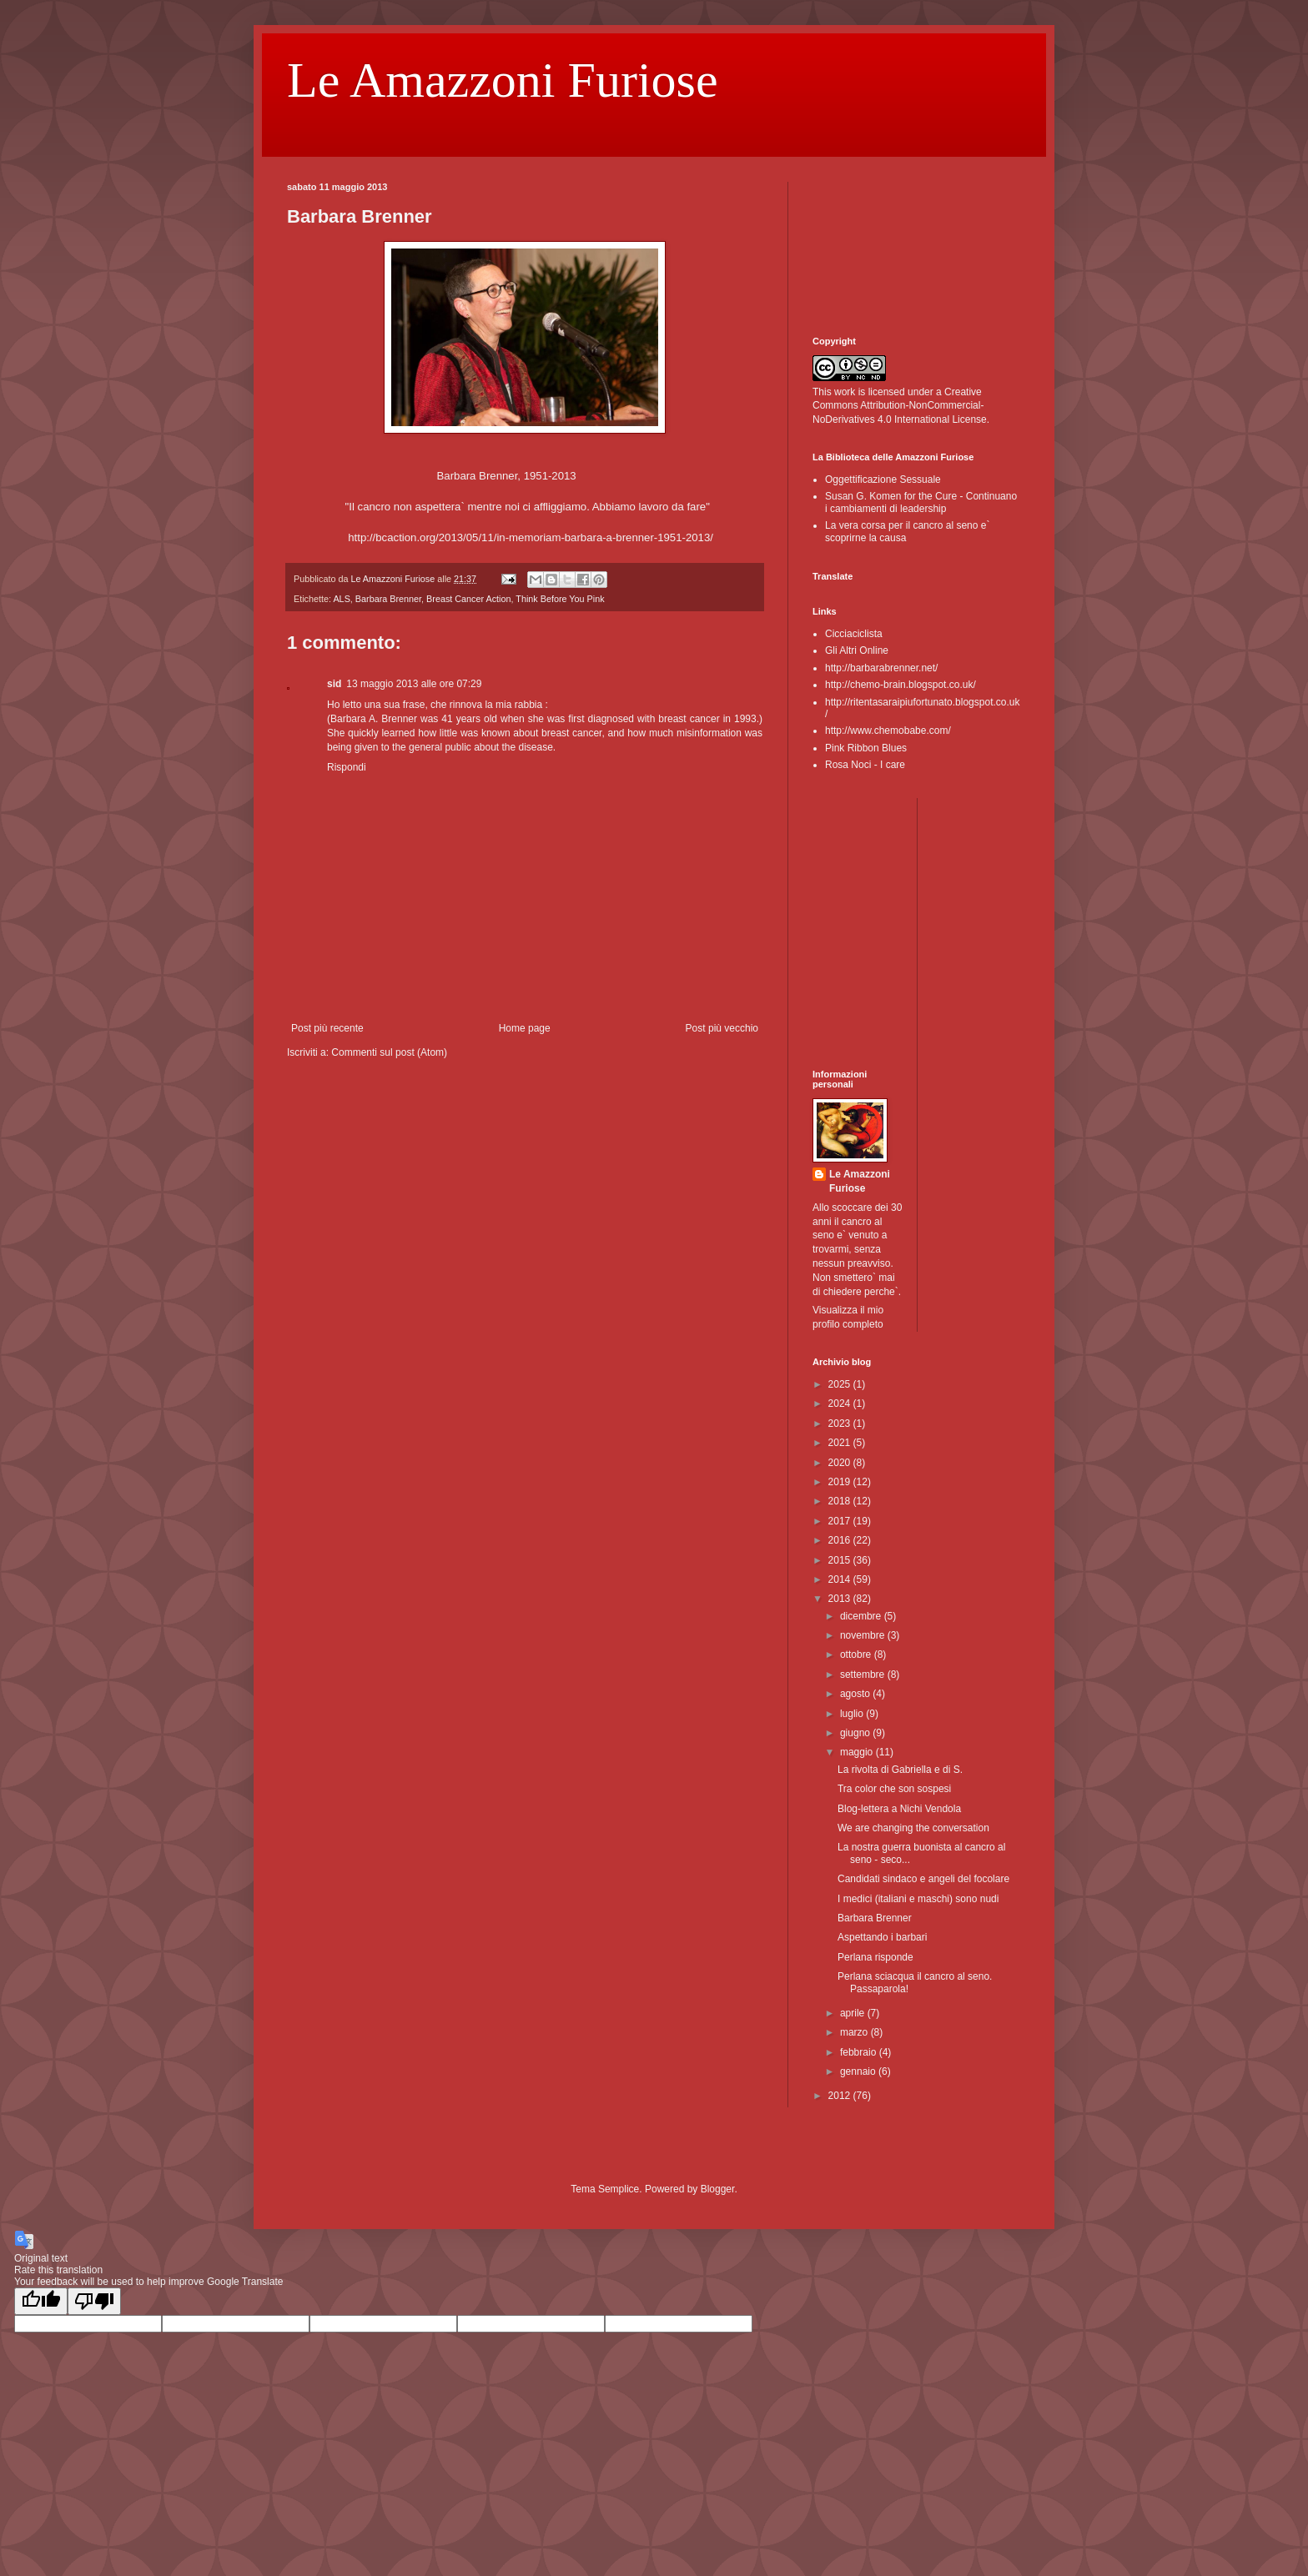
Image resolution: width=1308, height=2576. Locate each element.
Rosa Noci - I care (865, 765)
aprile (854, 2013)
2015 (840, 1560)
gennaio (859, 2071)
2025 (840, 1384)
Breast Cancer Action (468, 599)
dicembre (862, 1616)
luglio (853, 1714)
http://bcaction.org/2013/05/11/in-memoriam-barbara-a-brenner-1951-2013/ (530, 537)
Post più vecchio (722, 1028)
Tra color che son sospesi (894, 1789)
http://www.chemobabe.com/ (888, 730)
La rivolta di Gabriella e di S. (900, 1769)
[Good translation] (41, 2301)
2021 (840, 1443)
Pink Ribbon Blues (866, 748)
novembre (864, 1635)
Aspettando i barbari (882, 1937)
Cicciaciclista (854, 634)
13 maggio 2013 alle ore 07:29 (413, 684)
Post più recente (327, 1028)
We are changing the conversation (913, 1828)
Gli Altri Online (856, 650)
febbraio (859, 2052)
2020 (840, 1463)
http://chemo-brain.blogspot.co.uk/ (900, 684)
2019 (840, 1482)
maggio (858, 1752)
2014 (840, 1579)
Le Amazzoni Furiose (502, 80)
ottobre (857, 1654)
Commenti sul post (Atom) (389, 1052)
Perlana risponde (875, 1957)
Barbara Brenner (388, 599)
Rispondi (346, 767)
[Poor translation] (94, 2301)
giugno (856, 1733)
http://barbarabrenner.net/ (881, 668)
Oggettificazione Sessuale (883, 479)
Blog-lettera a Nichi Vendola (899, 1809)
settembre (864, 1674)
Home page (525, 1028)
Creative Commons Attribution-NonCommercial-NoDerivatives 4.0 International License (899, 406)
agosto (856, 1694)
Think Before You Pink (560, 599)
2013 (840, 1598)
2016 (840, 1540)
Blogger (718, 2189)
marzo (855, 2032)
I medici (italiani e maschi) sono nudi (918, 1899)
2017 (840, 1521)
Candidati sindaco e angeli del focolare (923, 1879)
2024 (840, 1403)
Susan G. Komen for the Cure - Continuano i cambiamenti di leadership (921, 502)
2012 (840, 2095)
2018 (840, 1501)
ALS (341, 599)
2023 (840, 1423)
